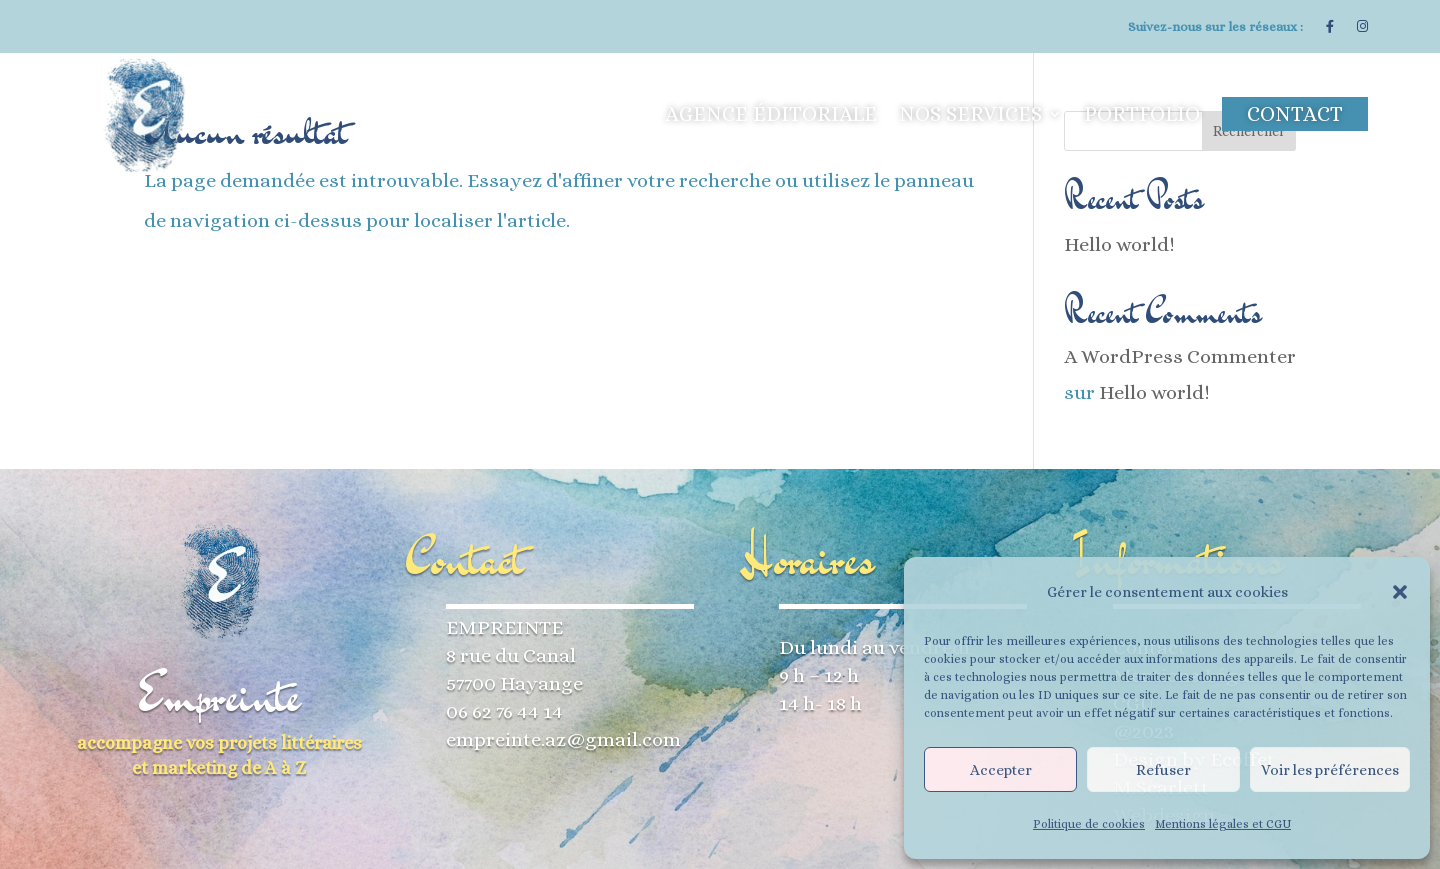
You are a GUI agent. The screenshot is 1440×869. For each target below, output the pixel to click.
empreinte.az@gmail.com (563, 739)
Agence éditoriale (771, 114)
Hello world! (1119, 244)
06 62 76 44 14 (504, 711)
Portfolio (1142, 114)
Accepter (1001, 770)
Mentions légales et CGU (1223, 824)
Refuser (1163, 770)
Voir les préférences (1330, 770)
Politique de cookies (1089, 824)
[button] (1400, 592)
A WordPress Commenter (1180, 356)
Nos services (970, 114)
